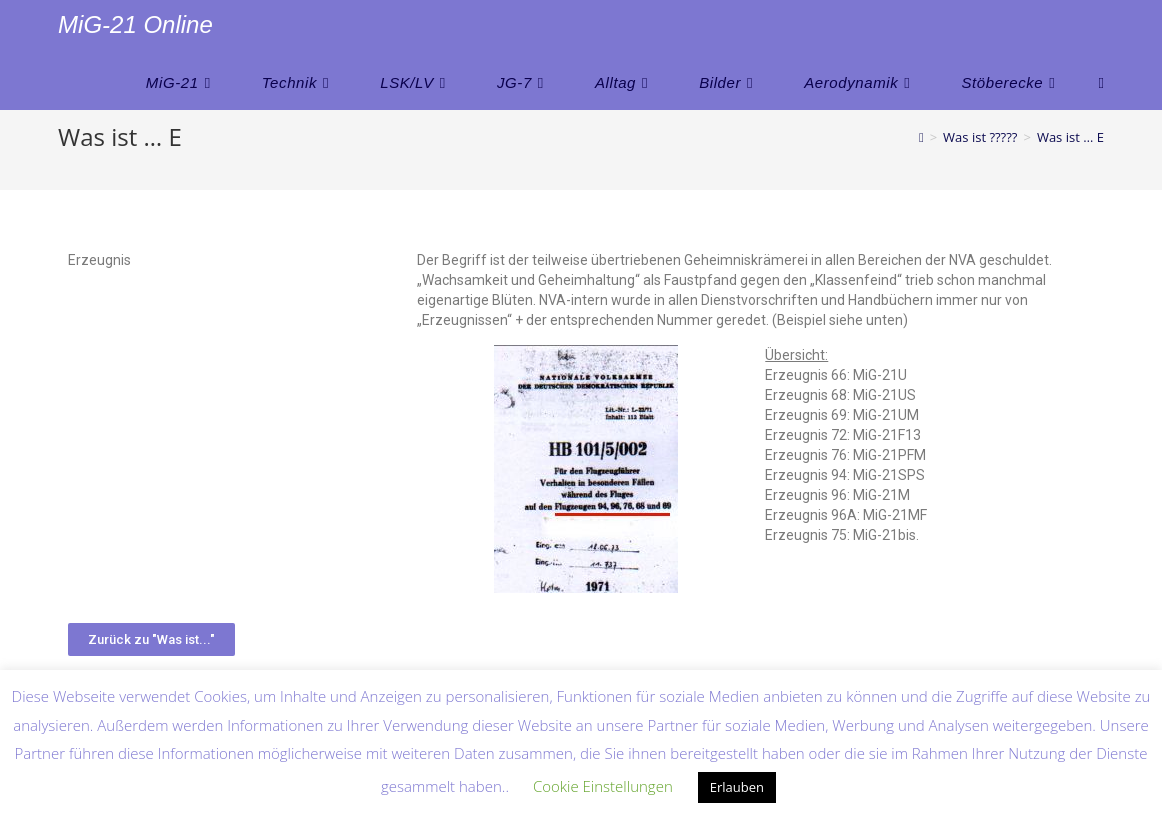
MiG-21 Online (135, 24)
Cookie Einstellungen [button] (603, 786)
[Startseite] (921, 137)
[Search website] (1100, 82)
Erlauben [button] (737, 787)
